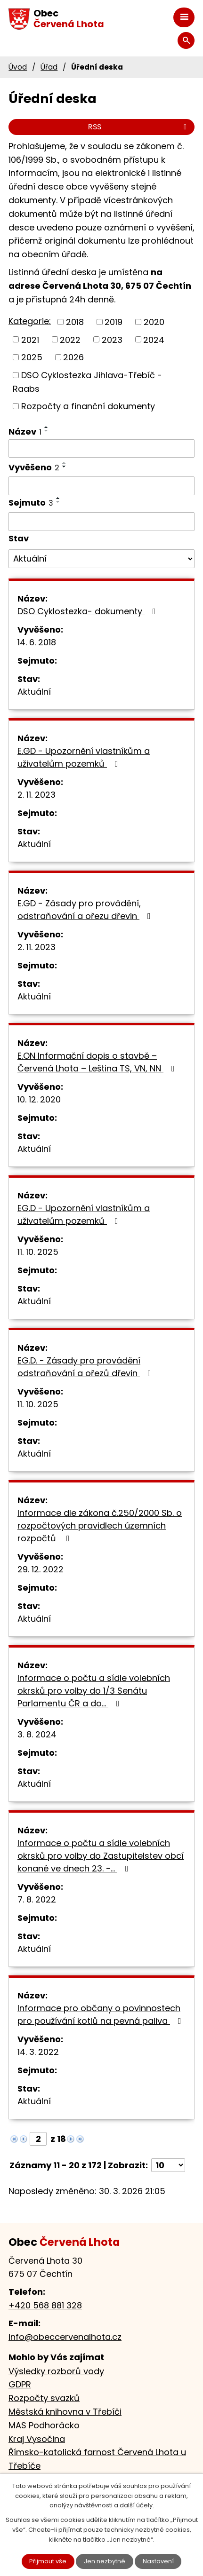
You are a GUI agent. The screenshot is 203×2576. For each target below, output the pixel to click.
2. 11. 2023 (36, 795)
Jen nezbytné (104, 2561)
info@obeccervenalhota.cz (65, 2337)
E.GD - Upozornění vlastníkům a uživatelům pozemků (83, 757)
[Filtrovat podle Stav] (101, 558)
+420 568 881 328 (45, 2305)
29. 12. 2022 (40, 1569)
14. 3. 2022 (38, 2052)
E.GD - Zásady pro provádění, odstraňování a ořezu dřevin (85, 909)
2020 (154, 322)
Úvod (17, 67)
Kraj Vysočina (36, 2439)
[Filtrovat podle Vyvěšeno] (101, 485)
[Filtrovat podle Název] (101, 448)
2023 (112, 339)
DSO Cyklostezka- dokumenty (88, 611)
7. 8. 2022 (36, 1899)
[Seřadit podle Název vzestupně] (46, 427)
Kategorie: (29, 321)
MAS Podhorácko (44, 2425)
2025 (31, 357)
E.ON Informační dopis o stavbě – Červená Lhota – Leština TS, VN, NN (98, 1062)
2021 (30, 339)
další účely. (137, 2505)
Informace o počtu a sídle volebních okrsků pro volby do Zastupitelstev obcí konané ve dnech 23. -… (100, 1855)
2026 (73, 357)
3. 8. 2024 (37, 1734)
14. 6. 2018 (36, 642)
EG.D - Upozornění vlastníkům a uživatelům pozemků (83, 1214)
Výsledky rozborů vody (56, 2371)
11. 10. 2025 (37, 1252)
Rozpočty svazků (44, 2398)
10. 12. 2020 (39, 1099)
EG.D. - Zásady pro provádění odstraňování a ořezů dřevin (86, 1367)
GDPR (19, 2384)
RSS (139, 126)
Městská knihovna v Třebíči (65, 2411)
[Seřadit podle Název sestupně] (46, 431)
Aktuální (34, 692)
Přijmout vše (47, 2561)
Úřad (49, 67)
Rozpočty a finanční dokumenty (88, 406)
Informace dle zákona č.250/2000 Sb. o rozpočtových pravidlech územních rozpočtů (99, 1525)
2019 (113, 322)
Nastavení (158, 2561)
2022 (70, 339)
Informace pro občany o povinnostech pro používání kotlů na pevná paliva (101, 2014)
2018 (75, 322)
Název (24, 431)
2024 (153, 339)
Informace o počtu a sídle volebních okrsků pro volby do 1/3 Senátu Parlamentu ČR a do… (93, 1690)
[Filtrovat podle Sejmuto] (101, 521)
